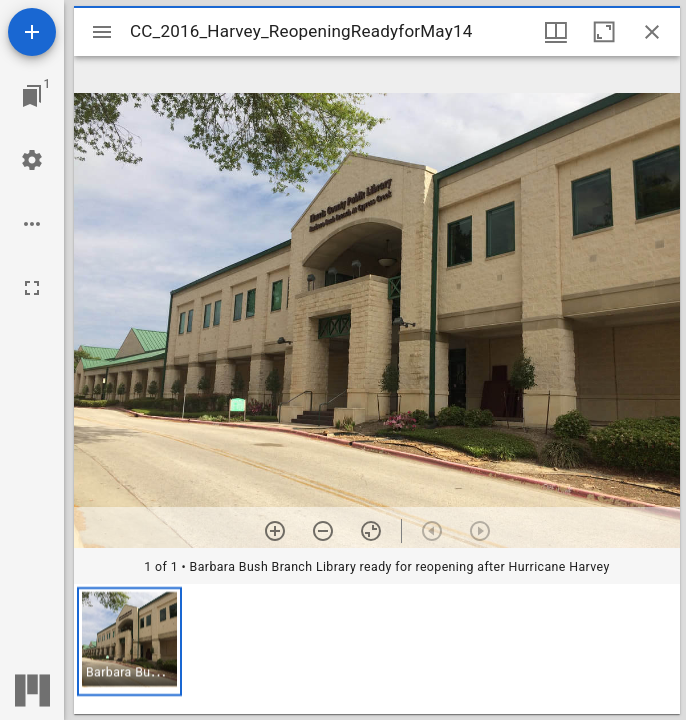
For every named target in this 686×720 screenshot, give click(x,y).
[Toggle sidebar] (102, 32)
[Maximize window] (604, 32)
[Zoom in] (275, 531)
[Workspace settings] (32, 160)
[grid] (377, 649)
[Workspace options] (32, 224)
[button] (129, 641)
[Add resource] (32, 32)
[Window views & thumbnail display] (556, 32)
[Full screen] (32, 288)
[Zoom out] (323, 531)
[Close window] (652, 32)
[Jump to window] (32, 96)
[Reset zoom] (371, 531)
